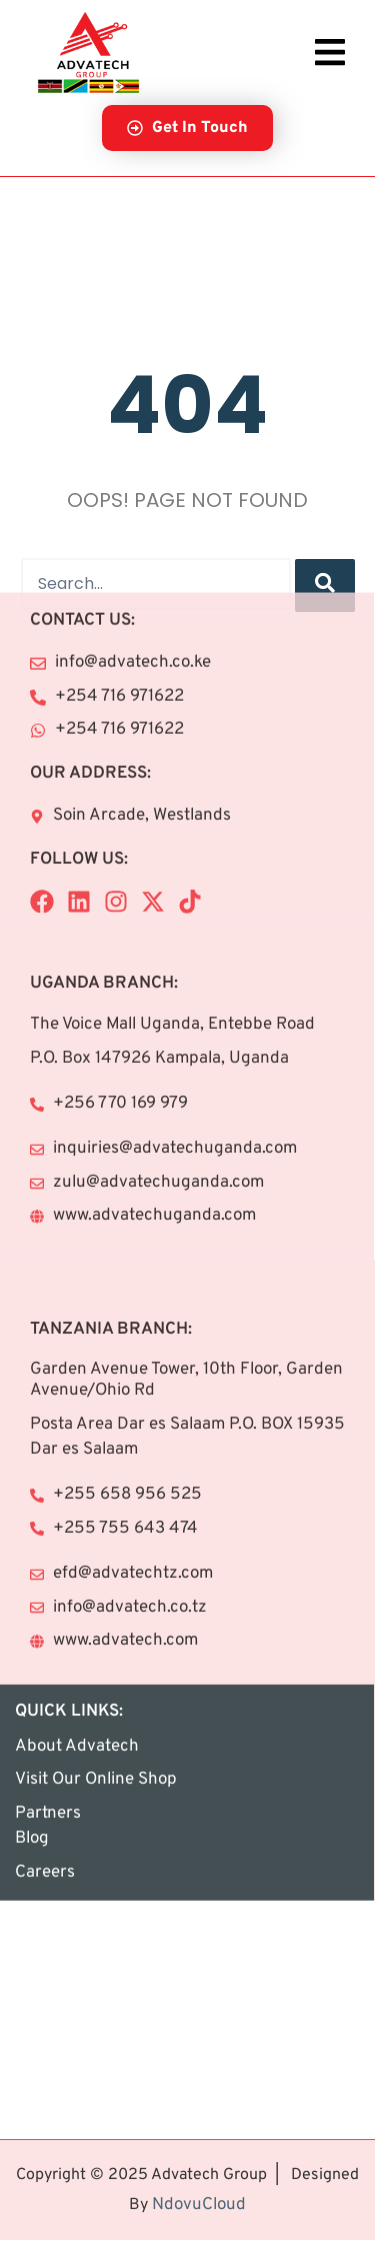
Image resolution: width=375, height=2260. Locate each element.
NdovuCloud (199, 2176)
